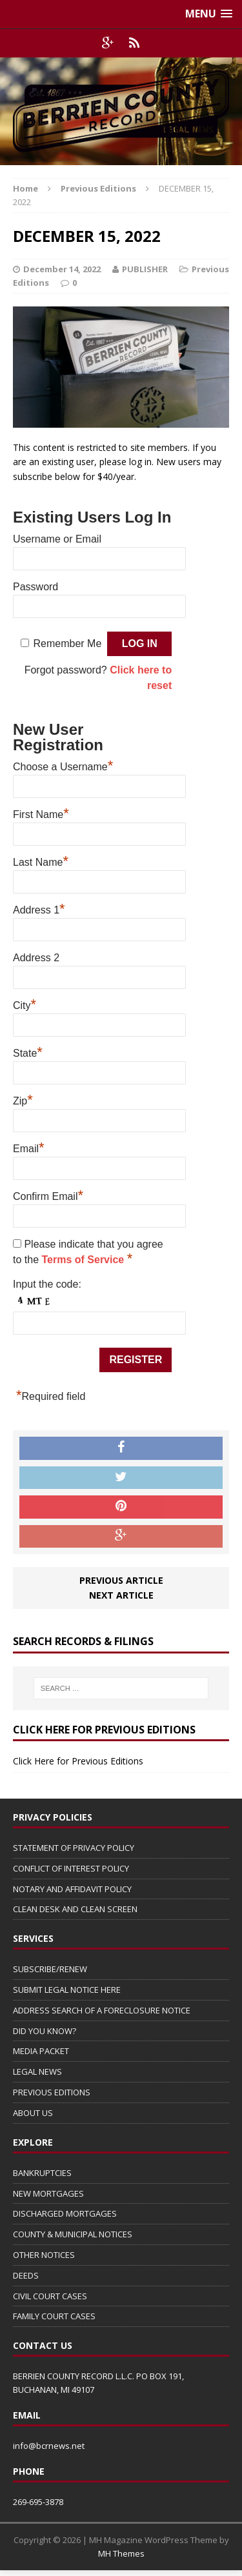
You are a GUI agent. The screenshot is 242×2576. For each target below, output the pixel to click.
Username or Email (57, 539)
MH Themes (121, 2553)
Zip (23, 1099)
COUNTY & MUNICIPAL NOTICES (72, 2234)
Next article (121, 1595)
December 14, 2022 (62, 269)
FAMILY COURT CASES (54, 2316)
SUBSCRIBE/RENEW (50, 1969)
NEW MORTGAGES (48, 2193)
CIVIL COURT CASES (50, 2296)
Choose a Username (63, 765)
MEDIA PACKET (41, 2051)
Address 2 (36, 957)
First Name (41, 813)
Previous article (121, 1580)
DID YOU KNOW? (44, 2031)
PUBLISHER (145, 269)
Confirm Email (48, 1195)
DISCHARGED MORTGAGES (65, 2213)
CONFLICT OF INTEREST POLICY (71, 1868)
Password (35, 586)
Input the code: (47, 1284)
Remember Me (68, 643)
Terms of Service (83, 1259)
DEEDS (26, 2275)
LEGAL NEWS (37, 2071)
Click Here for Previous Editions (78, 1761)
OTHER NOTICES (44, 2255)
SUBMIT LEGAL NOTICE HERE (67, 1989)
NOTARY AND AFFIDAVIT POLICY (72, 1889)
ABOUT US (33, 2113)
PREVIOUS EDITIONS (51, 2092)
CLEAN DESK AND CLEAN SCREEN (75, 1909)
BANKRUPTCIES (42, 2173)
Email (29, 1147)
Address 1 (39, 908)
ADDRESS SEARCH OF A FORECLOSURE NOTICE (101, 2010)
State (28, 1051)
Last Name (40, 861)
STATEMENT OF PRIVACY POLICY (73, 1847)
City (24, 1004)
